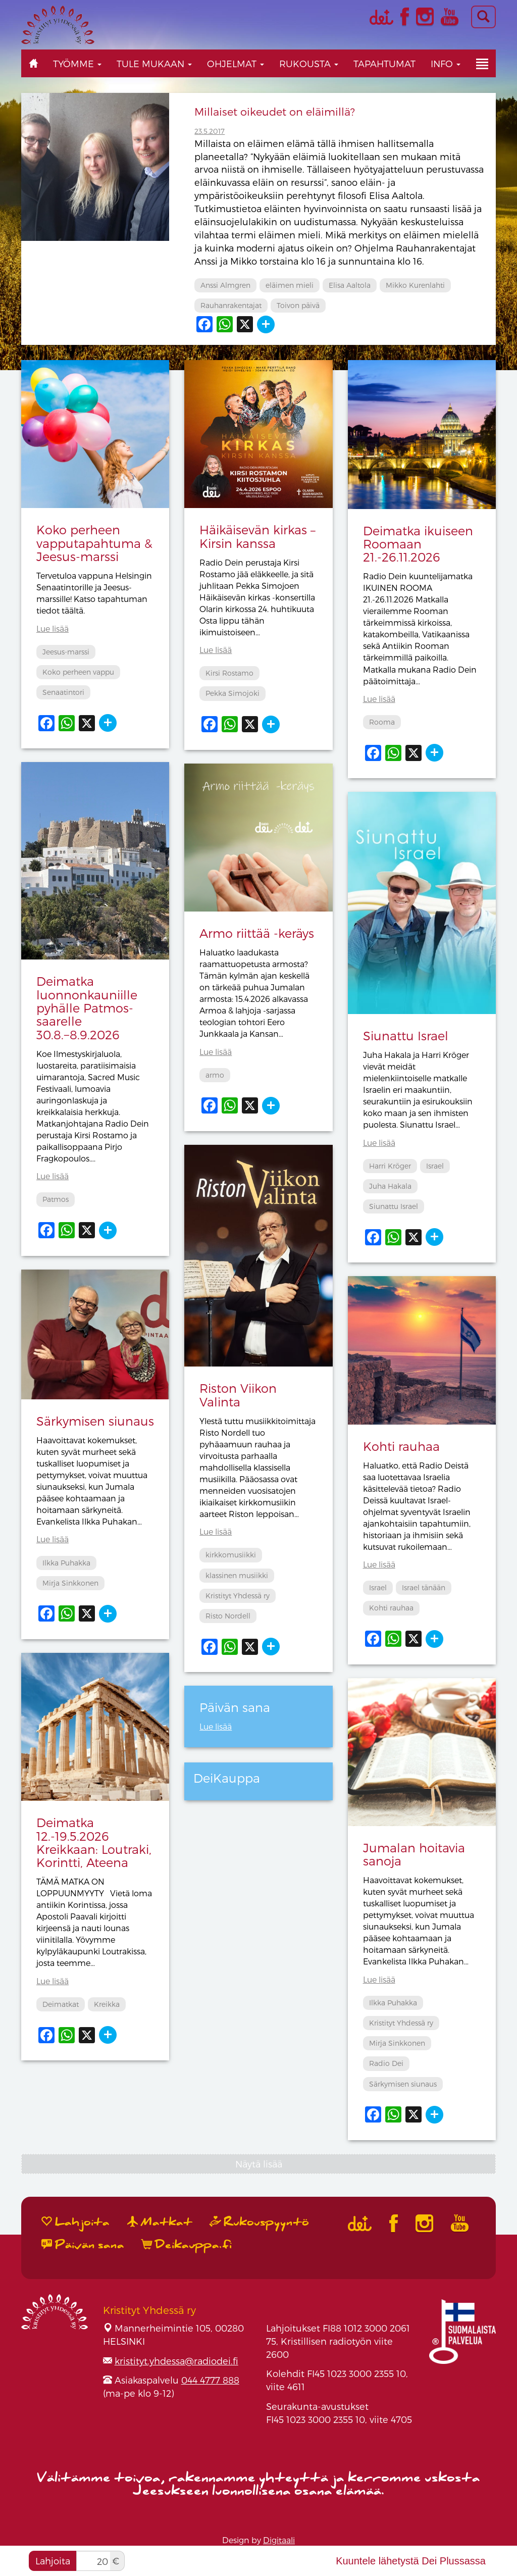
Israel (435, 1165)
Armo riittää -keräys (256, 933)
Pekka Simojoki (232, 693)
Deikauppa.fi (187, 2244)
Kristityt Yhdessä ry (237, 1595)
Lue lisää (52, 628)
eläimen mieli (290, 285)
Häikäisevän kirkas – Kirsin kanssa (257, 536)
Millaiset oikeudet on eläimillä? (274, 111)
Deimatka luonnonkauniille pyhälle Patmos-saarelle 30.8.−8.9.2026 (86, 1008)
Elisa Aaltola (350, 285)
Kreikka (107, 2004)
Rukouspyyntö (259, 2222)
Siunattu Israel (405, 1035)
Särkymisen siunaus (95, 1420)
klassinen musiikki (236, 1575)
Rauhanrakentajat (231, 305)
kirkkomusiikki (230, 1554)
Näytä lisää (258, 2163)
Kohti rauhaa (401, 1446)
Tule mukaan (154, 63)
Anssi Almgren (225, 285)
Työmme (77, 63)
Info (445, 63)
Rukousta (308, 63)
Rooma (382, 722)
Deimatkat (60, 2004)
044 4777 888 (210, 2380)
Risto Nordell (227, 1615)
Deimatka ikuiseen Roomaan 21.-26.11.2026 (418, 544)
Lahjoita (52, 2560)
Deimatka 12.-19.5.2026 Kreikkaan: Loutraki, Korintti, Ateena (93, 1842)
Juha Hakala (390, 1186)
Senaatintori (63, 692)
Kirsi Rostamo (229, 673)
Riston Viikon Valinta (238, 1394)
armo (214, 1075)
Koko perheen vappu (78, 672)
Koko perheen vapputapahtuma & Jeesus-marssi (94, 543)
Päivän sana (82, 2244)
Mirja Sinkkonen (70, 1583)
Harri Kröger (390, 1165)
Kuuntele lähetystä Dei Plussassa (411, 2560)
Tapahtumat (384, 63)
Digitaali (279, 2540)
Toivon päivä (298, 305)
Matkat (159, 2222)
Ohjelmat (235, 63)
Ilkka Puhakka (66, 1562)
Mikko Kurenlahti (415, 285)
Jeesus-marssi (65, 651)
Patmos (55, 1199)
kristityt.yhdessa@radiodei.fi (176, 2360)
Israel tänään (423, 1587)
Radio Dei (386, 2063)
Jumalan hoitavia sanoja (414, 1854)
